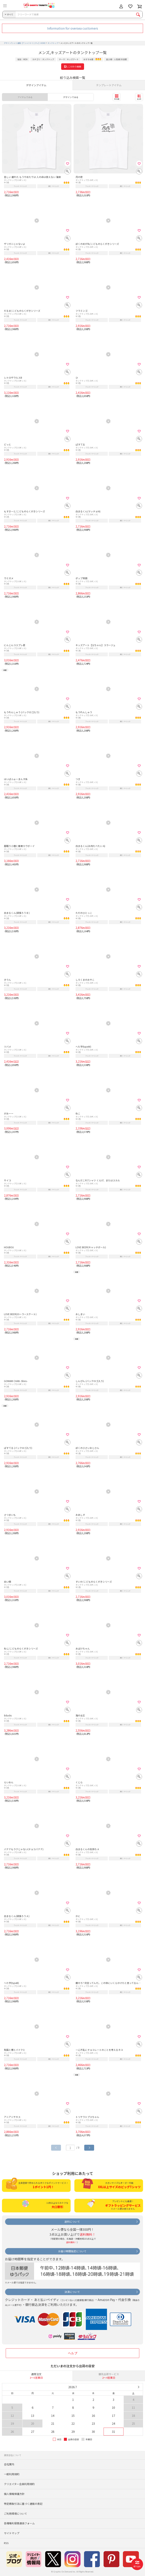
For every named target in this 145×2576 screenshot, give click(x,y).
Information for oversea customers (72, 28)
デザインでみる (70, 97)
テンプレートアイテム (109, 85)
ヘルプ (72, 2353)
